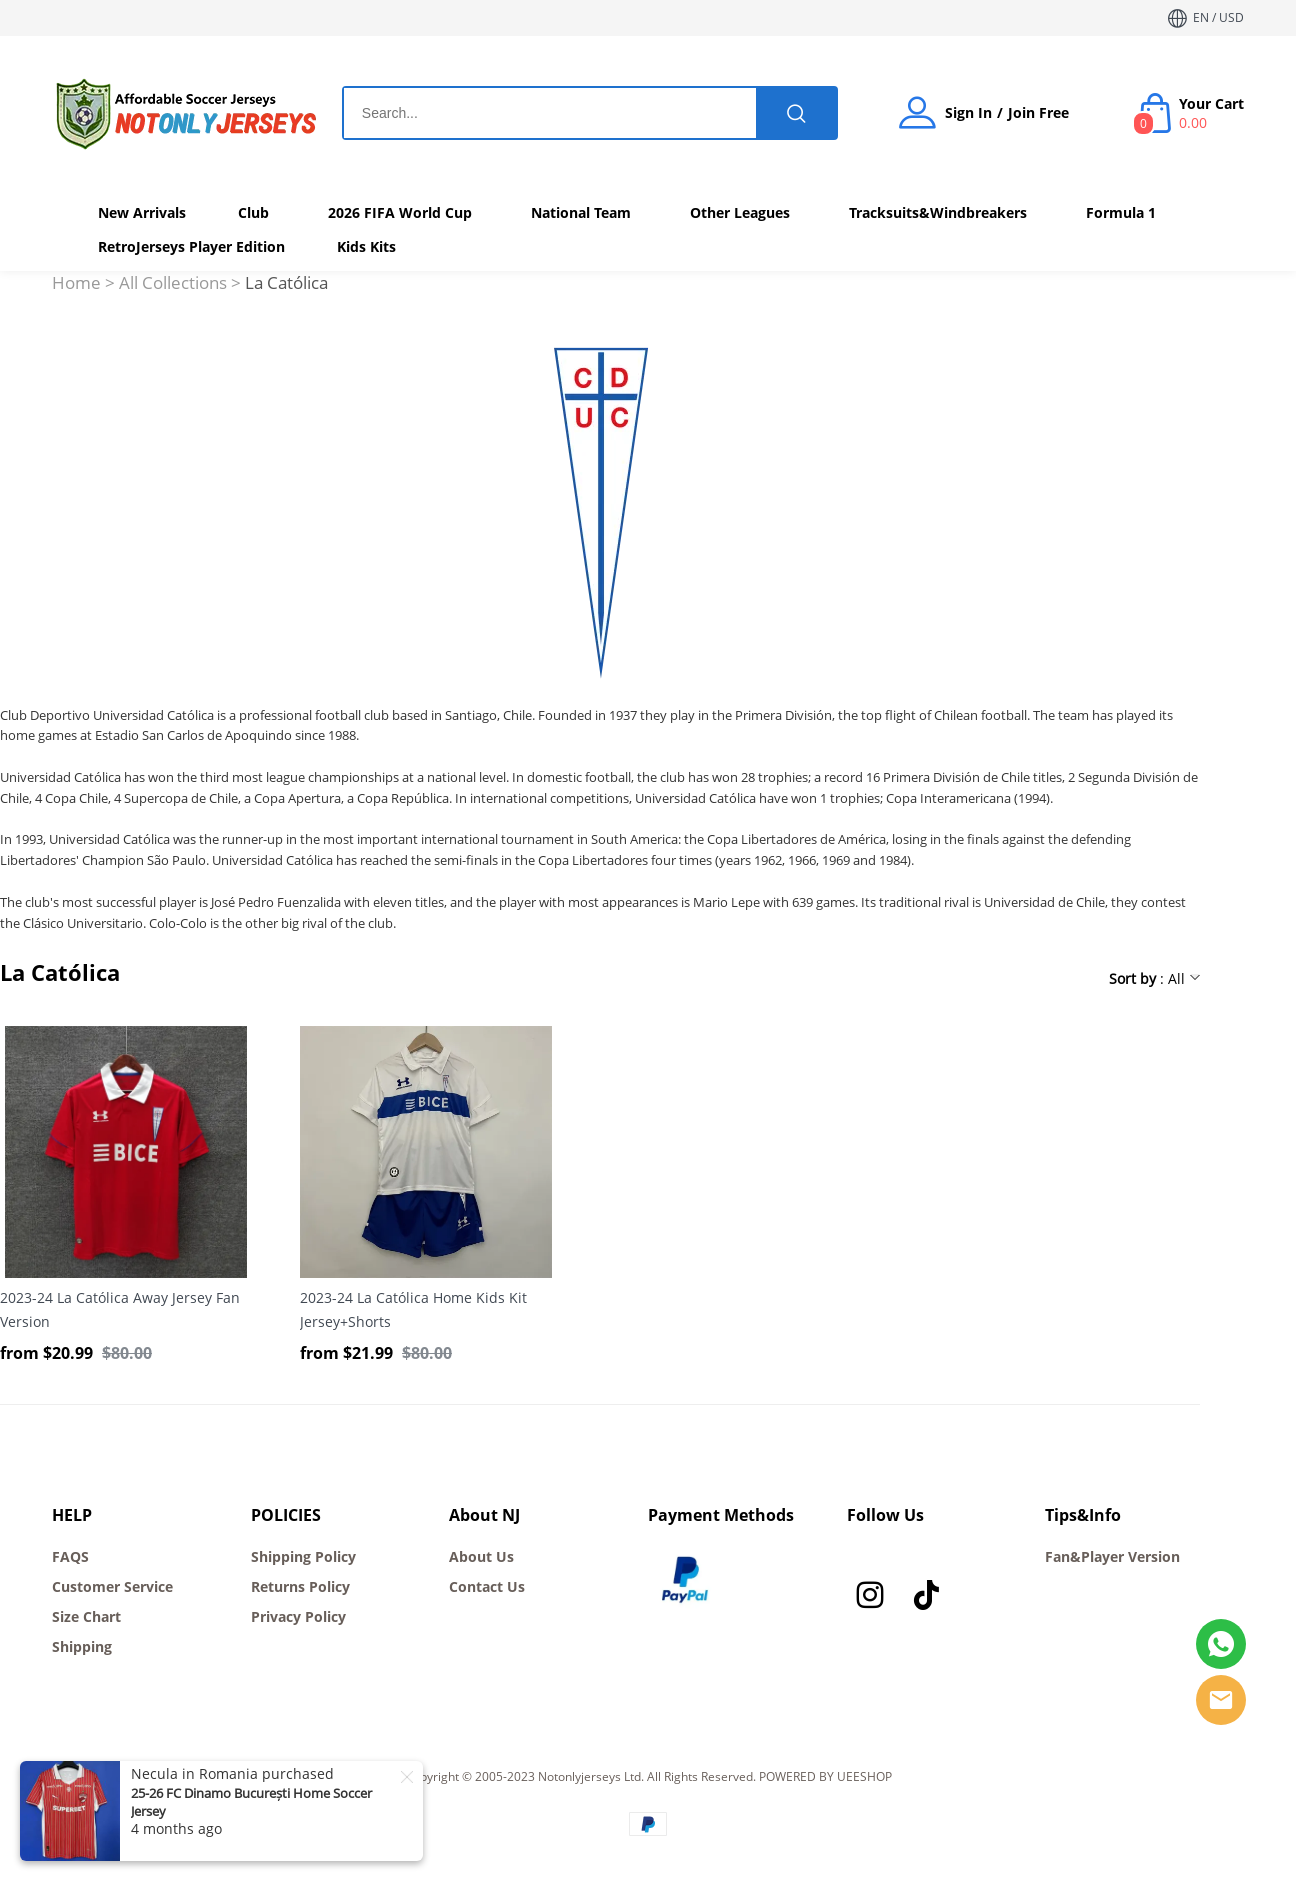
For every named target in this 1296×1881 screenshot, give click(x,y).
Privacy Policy (298, 1616)
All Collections (173, 282)
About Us (481, 1556)
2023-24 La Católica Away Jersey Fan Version (120, 1309)
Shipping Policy (303, 1556)
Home (76, 282)
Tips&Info (1083, 1515)
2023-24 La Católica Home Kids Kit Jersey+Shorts (413, 1309)
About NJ (484, 1515)
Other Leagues (740, 212)
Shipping (82, 1646)
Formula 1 (1121, 212)
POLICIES (286, 1515)
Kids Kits (366, 246)
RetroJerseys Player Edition (191, 246)
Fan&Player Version (1112, 1556)
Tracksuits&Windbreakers (938, 212)
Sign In (968, 113)
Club (253, 212)
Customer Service (112, 1586)
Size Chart (86, 1616)
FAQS (70, 1556)
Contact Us (487, 1586)
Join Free (1038, 113)
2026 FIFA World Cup (400, 212)
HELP (72, 1515)
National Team (581, 212)
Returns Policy (300, 1586)
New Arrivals (142, 212)
